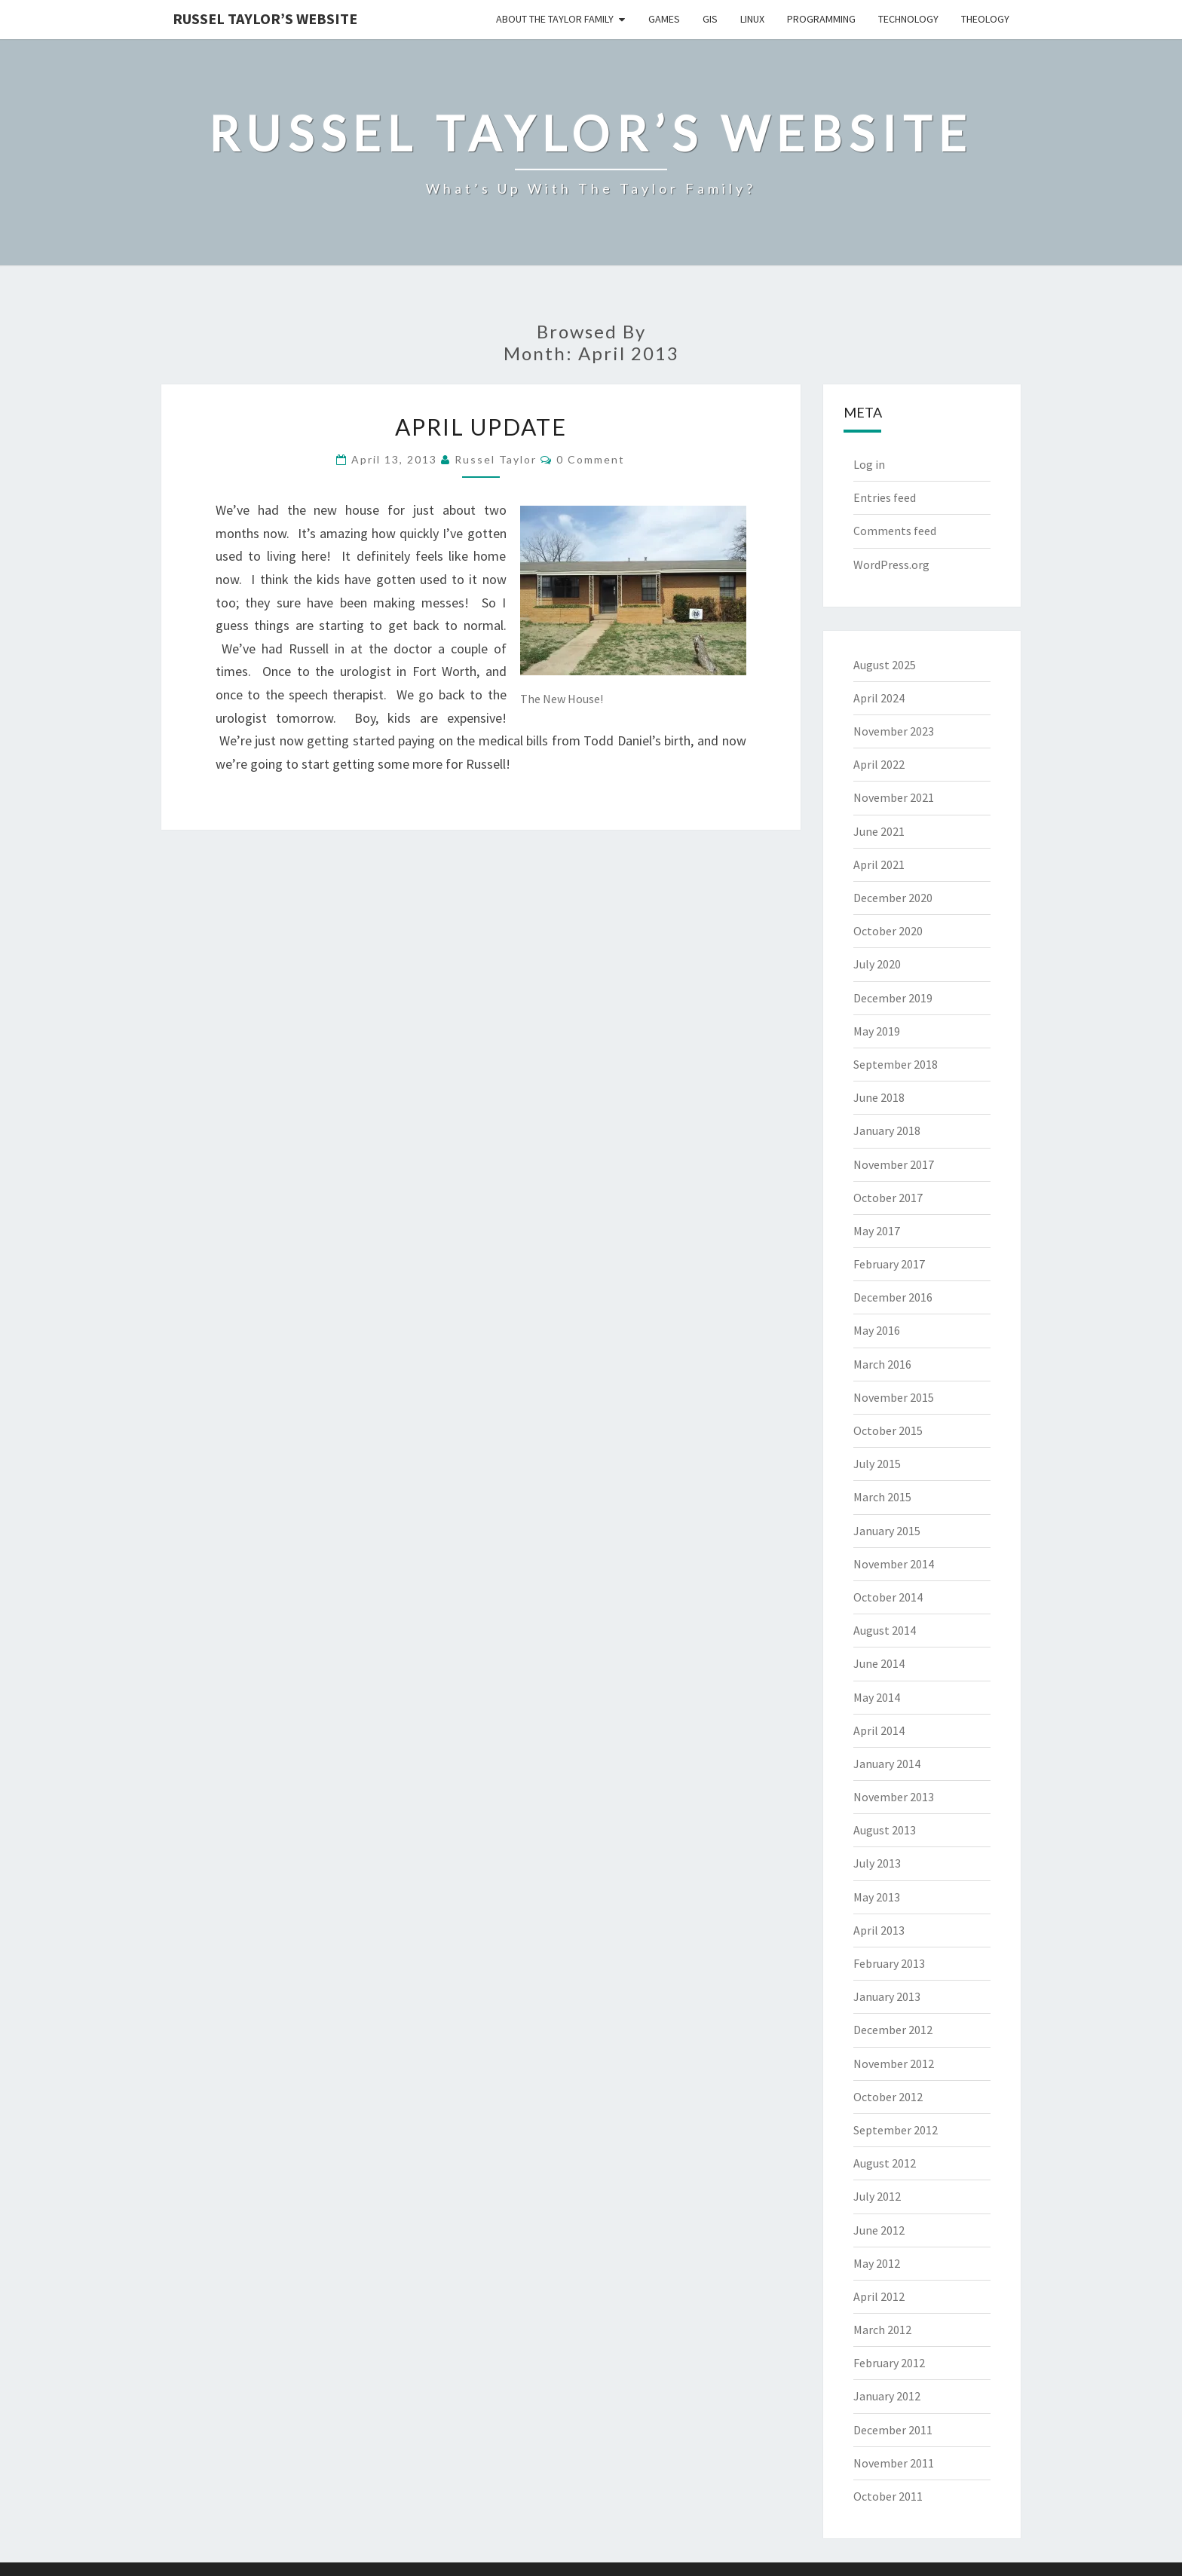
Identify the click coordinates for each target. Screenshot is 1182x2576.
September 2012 (895, 2129)
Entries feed (884, 497)
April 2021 (879, 864)
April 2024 (879, 697)
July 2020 (877, 963)
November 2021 (893, 797)
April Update (481, 426)
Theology (985, 19)
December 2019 (892, 997)
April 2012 (879, 2296)
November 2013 (893, 1796)
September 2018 (895, 1064)
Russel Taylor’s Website (265, 18)
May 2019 (876, 1031)
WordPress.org (891, 564)
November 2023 (893, 731)
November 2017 (893, 1164)
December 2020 (892, 897)
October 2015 (888, 1430)
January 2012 (886, 2395)
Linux (752, 19)
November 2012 (893, 2063)
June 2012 (879, 2230)
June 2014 (879, 1663)
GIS (710, 19)
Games (664, 19)
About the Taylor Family (555, 19)
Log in (869, 464)
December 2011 (892, 2429)
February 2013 (889, 1963)
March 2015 (882, 1496)
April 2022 (879, 764)
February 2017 (889, 1263)
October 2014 (888, 1597)
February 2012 (889, 2362)
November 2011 (893, 2462)
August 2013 (884, 1829)
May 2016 (876, 1330)
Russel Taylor (496, 459)
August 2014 (884, 1630)
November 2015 (893, 1397)
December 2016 (892, 1297)
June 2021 (879, 831)
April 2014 (879, 1730)
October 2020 (888, 930)
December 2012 (892, 2029)
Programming (821, 19)
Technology (908, 19)
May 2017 (876, 1230)
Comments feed (894, 530)
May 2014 (876, 1697)
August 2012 (884, 2163)
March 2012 (882, 2329)
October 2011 (888, 2496)
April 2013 (879, 1930)
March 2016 (882, 1364)
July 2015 (877, 1463)
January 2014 (886, 1763)
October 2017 (888, 1197)
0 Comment (590, 459)
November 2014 (893, 1563)
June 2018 (879, 1097)
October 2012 (888, 2096)
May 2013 (876, 1896)
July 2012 (877, 2196)
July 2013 (877, 1863)
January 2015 (886, 1530)
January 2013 (886, 1996)
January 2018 (886, 1130)
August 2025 (884, 664)
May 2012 (876, 2263)
